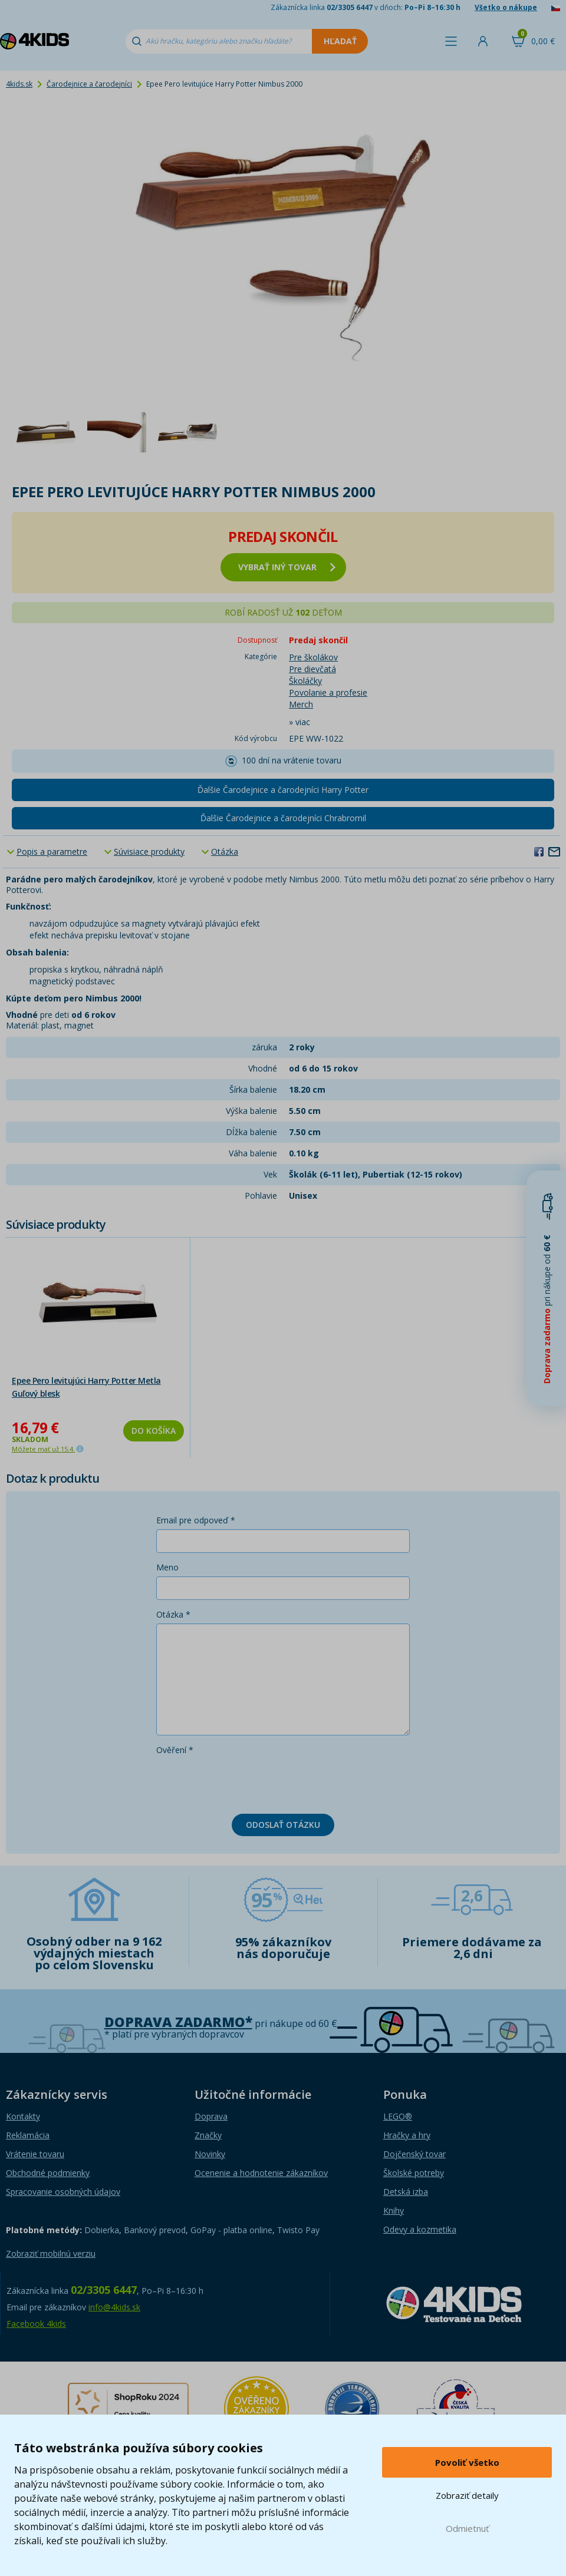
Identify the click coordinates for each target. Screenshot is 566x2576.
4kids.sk (19, 84)
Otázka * (173, 1614)
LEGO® (397, 2116)
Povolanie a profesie (328, 692)
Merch (301, 704)
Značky (208, 2135)
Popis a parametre (52, 851)
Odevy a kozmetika (419, 2229)
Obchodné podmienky (48, 2172)
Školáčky (305, 680)
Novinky (210, 2154)
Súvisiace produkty (149, 851)
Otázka (224, 851)
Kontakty (23, 2116)
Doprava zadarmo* (178, 2022)
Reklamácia (28, 2135)
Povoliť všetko (467, 2462)
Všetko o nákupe (506, 7)
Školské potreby (413, 2172)
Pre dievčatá (312, 668)
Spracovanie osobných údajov (63, 2191)
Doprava (211, 2116)
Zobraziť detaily (467, 2495)
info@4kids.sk (114, 2307)
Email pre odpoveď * (195, 1520)
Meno (167, 1567)
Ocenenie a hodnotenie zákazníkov (261, 2172)
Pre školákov (313, 657)
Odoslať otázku (283, 1824)
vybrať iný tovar (286, 567)
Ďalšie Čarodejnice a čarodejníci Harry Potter (283, 789)
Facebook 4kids (36, 2323)
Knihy (393, 2210)
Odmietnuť (467, 2528)
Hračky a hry (406, 2135)
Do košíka (153, 1430)
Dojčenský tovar (414, 2154)
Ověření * (174, 1749)
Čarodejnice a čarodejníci (89, 84)
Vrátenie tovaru (35, 2154)
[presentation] (245, 1782)
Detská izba (405, 2191)
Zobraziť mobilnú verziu (51, 2253)
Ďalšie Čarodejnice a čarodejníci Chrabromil (283, 818)
